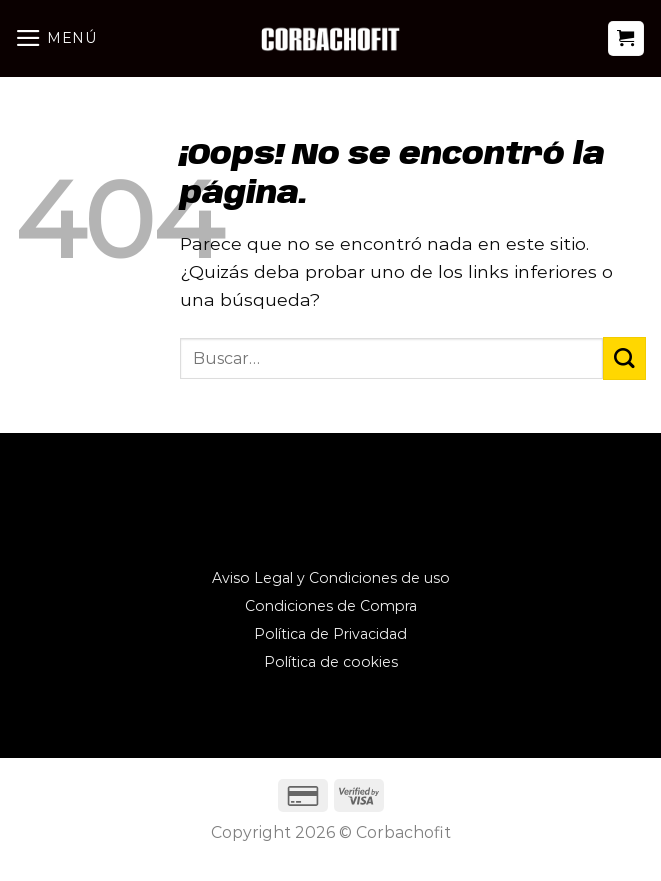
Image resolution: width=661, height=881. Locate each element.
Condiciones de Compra (331, 606)
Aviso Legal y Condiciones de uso (331, 578)
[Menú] (56, 38)
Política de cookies (331, 662)
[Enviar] (624, 358)
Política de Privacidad (330, 634)
